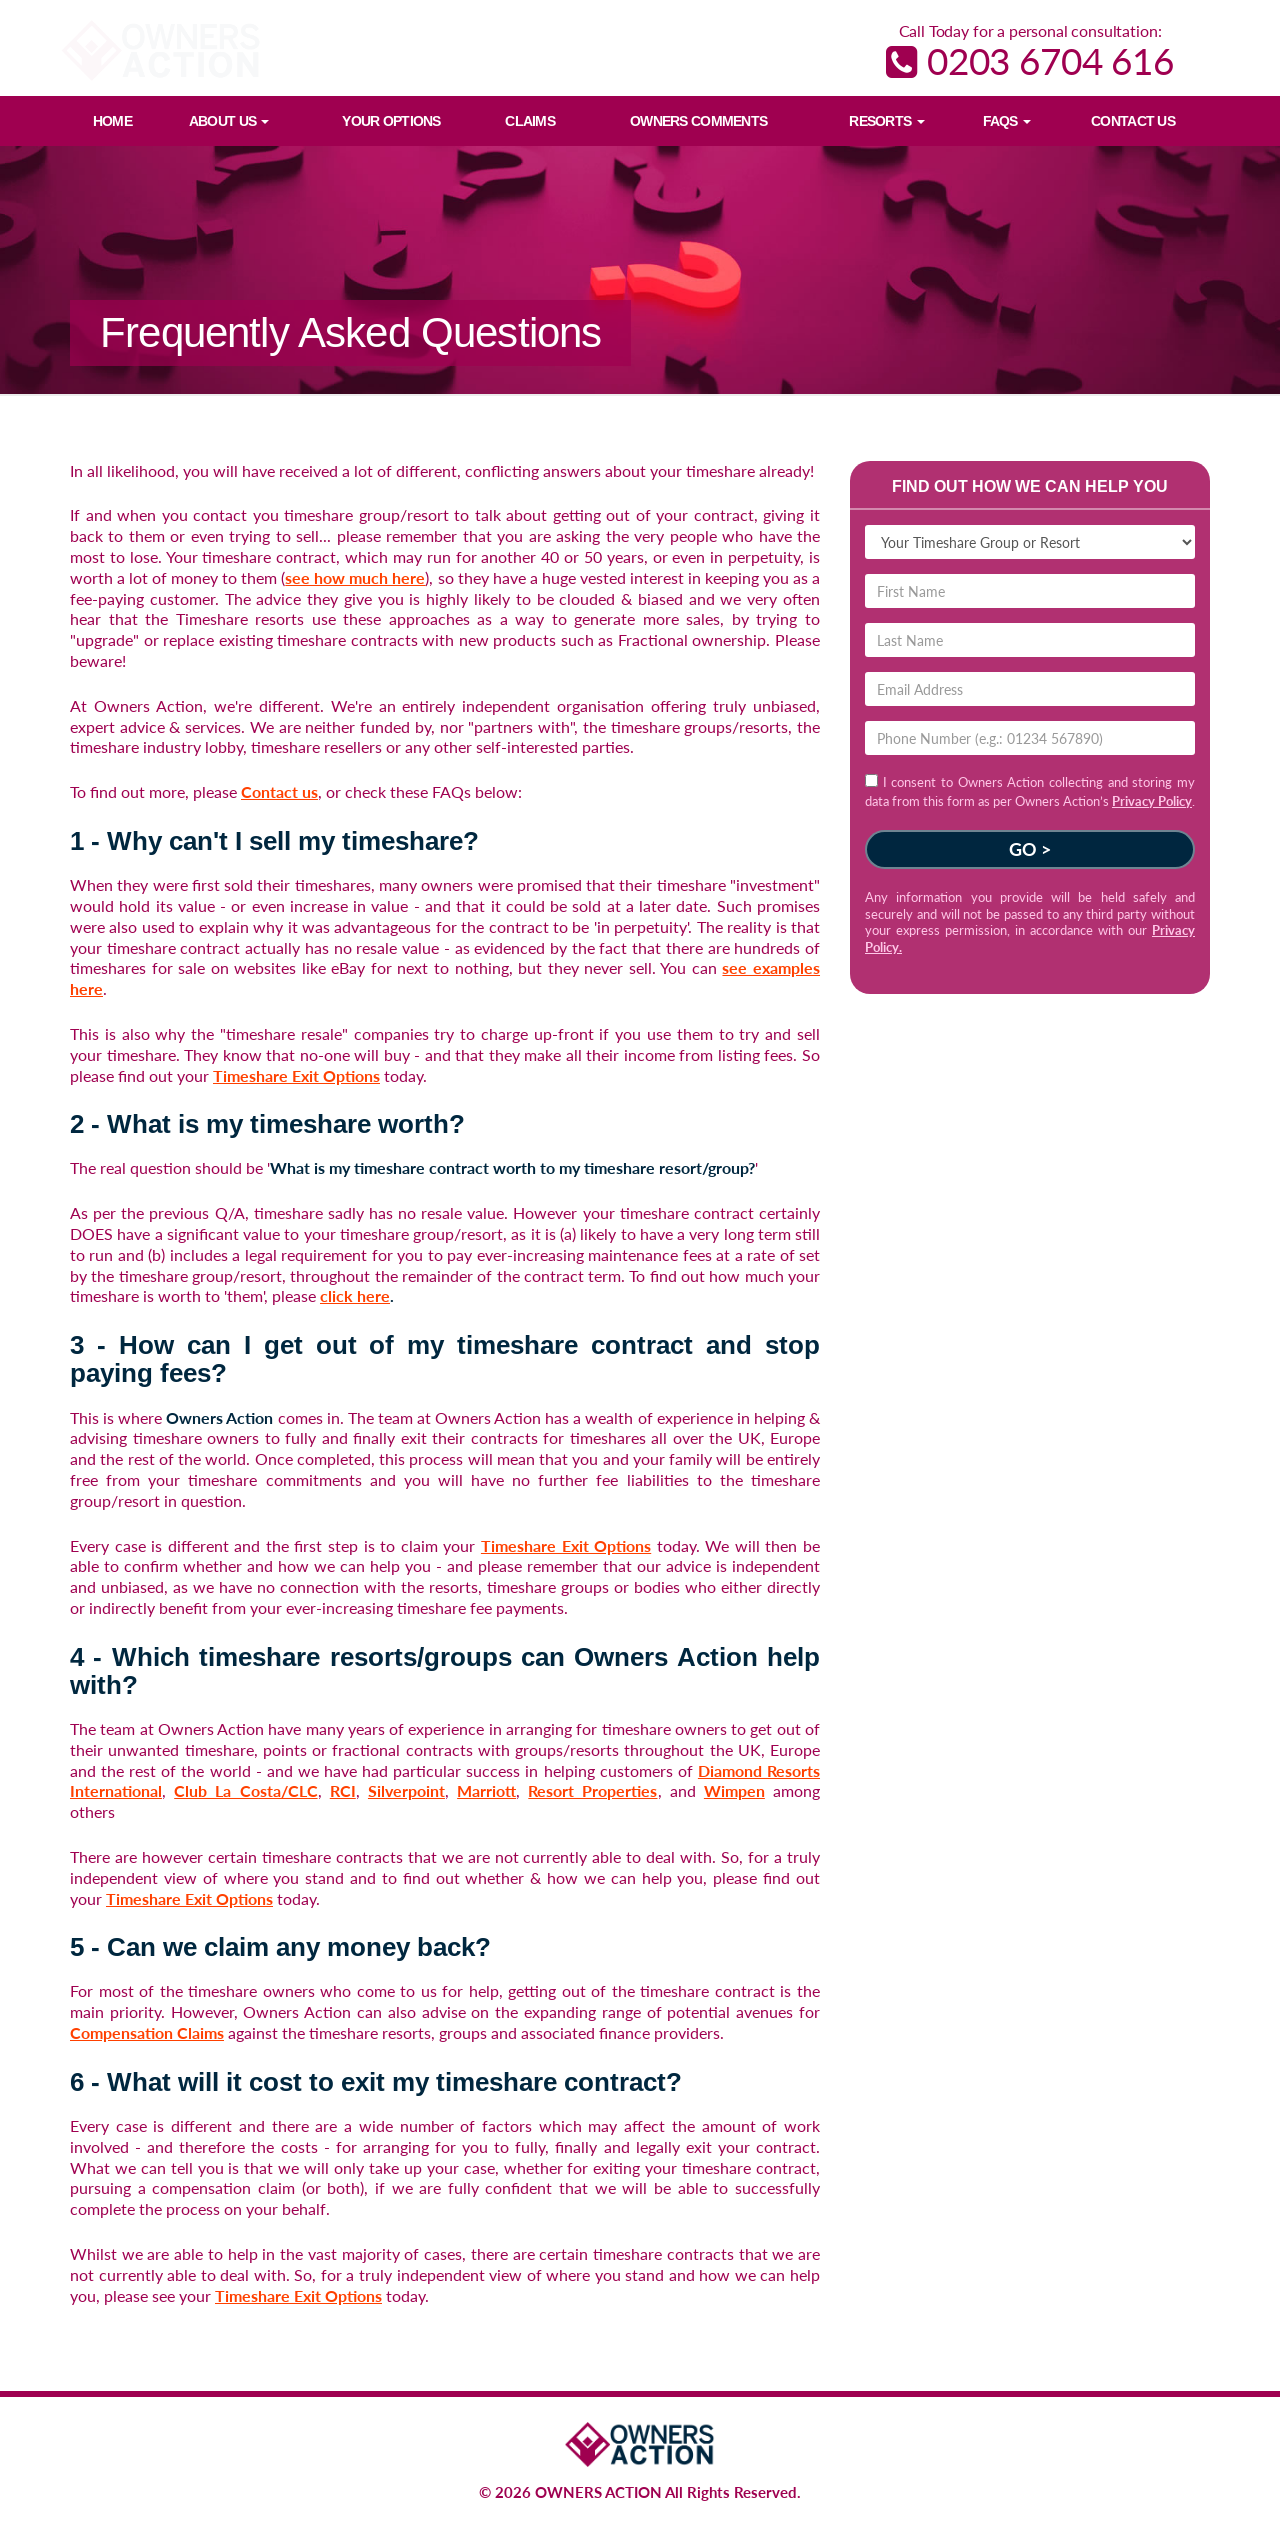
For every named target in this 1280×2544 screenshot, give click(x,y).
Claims (530, 121)
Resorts (886, 121)
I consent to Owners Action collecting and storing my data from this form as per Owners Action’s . (1030, 791)
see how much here (355, 577)
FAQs (1007, 121)
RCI (343, 1790)
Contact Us (1133, 121)
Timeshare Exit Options (296, 1075)
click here (355, 1295)
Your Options (391, 121)
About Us (229, 121)
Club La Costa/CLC (245, 1790)
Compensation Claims (147, 2032)
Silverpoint (406, 1790)
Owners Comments (698, 121)
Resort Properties (592, 1790)
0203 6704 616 (1030, 61)
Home (112, 121)
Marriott (486, 1790)
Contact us (279, 791)
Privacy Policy (1152, 801)
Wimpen (734, 1790)
